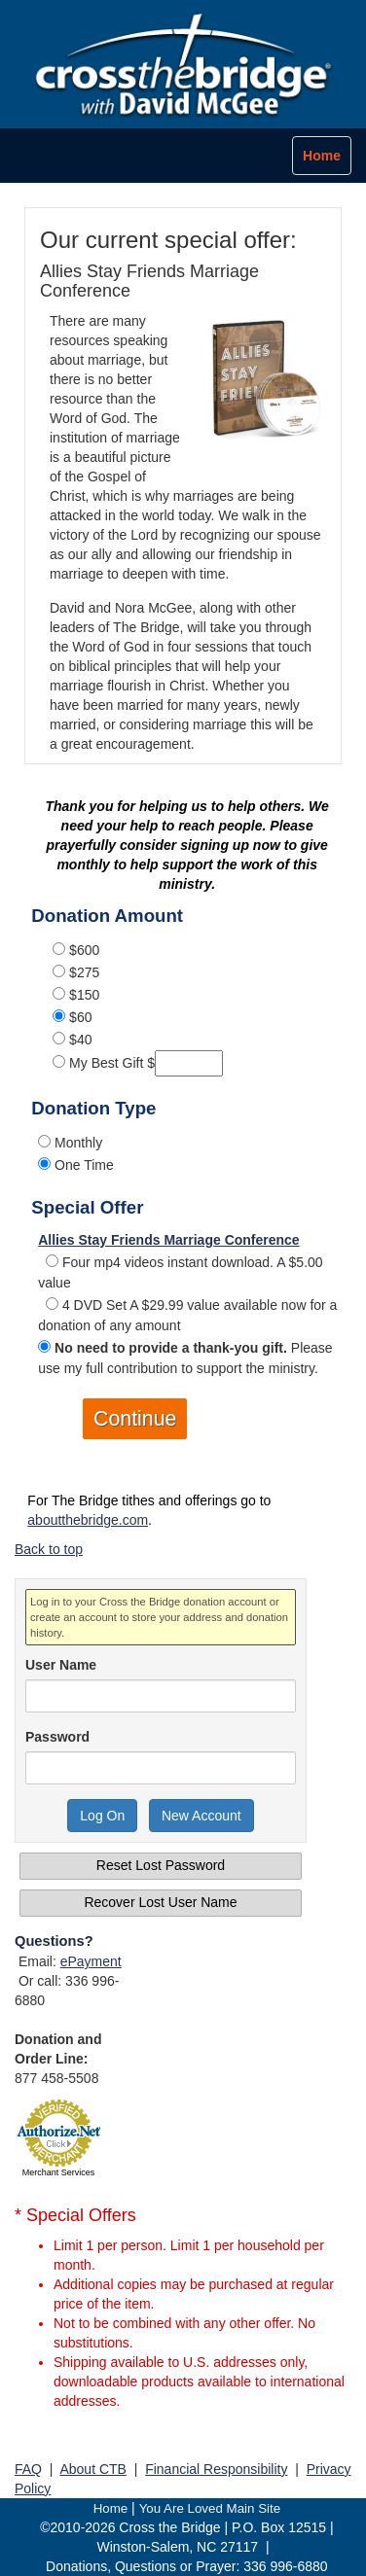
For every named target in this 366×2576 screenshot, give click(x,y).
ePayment (91, 1961)
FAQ (28, 2469)
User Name (60, 1665)
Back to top (49, 1549)
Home (110, 2508)
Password (57, 1737)
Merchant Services (58, 2172)
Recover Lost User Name (160, 1902)
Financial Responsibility (216, 2469)
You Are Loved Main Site (209, 2508)
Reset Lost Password (160, 1865)
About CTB (92, 2469)
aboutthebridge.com (87, 1520)
